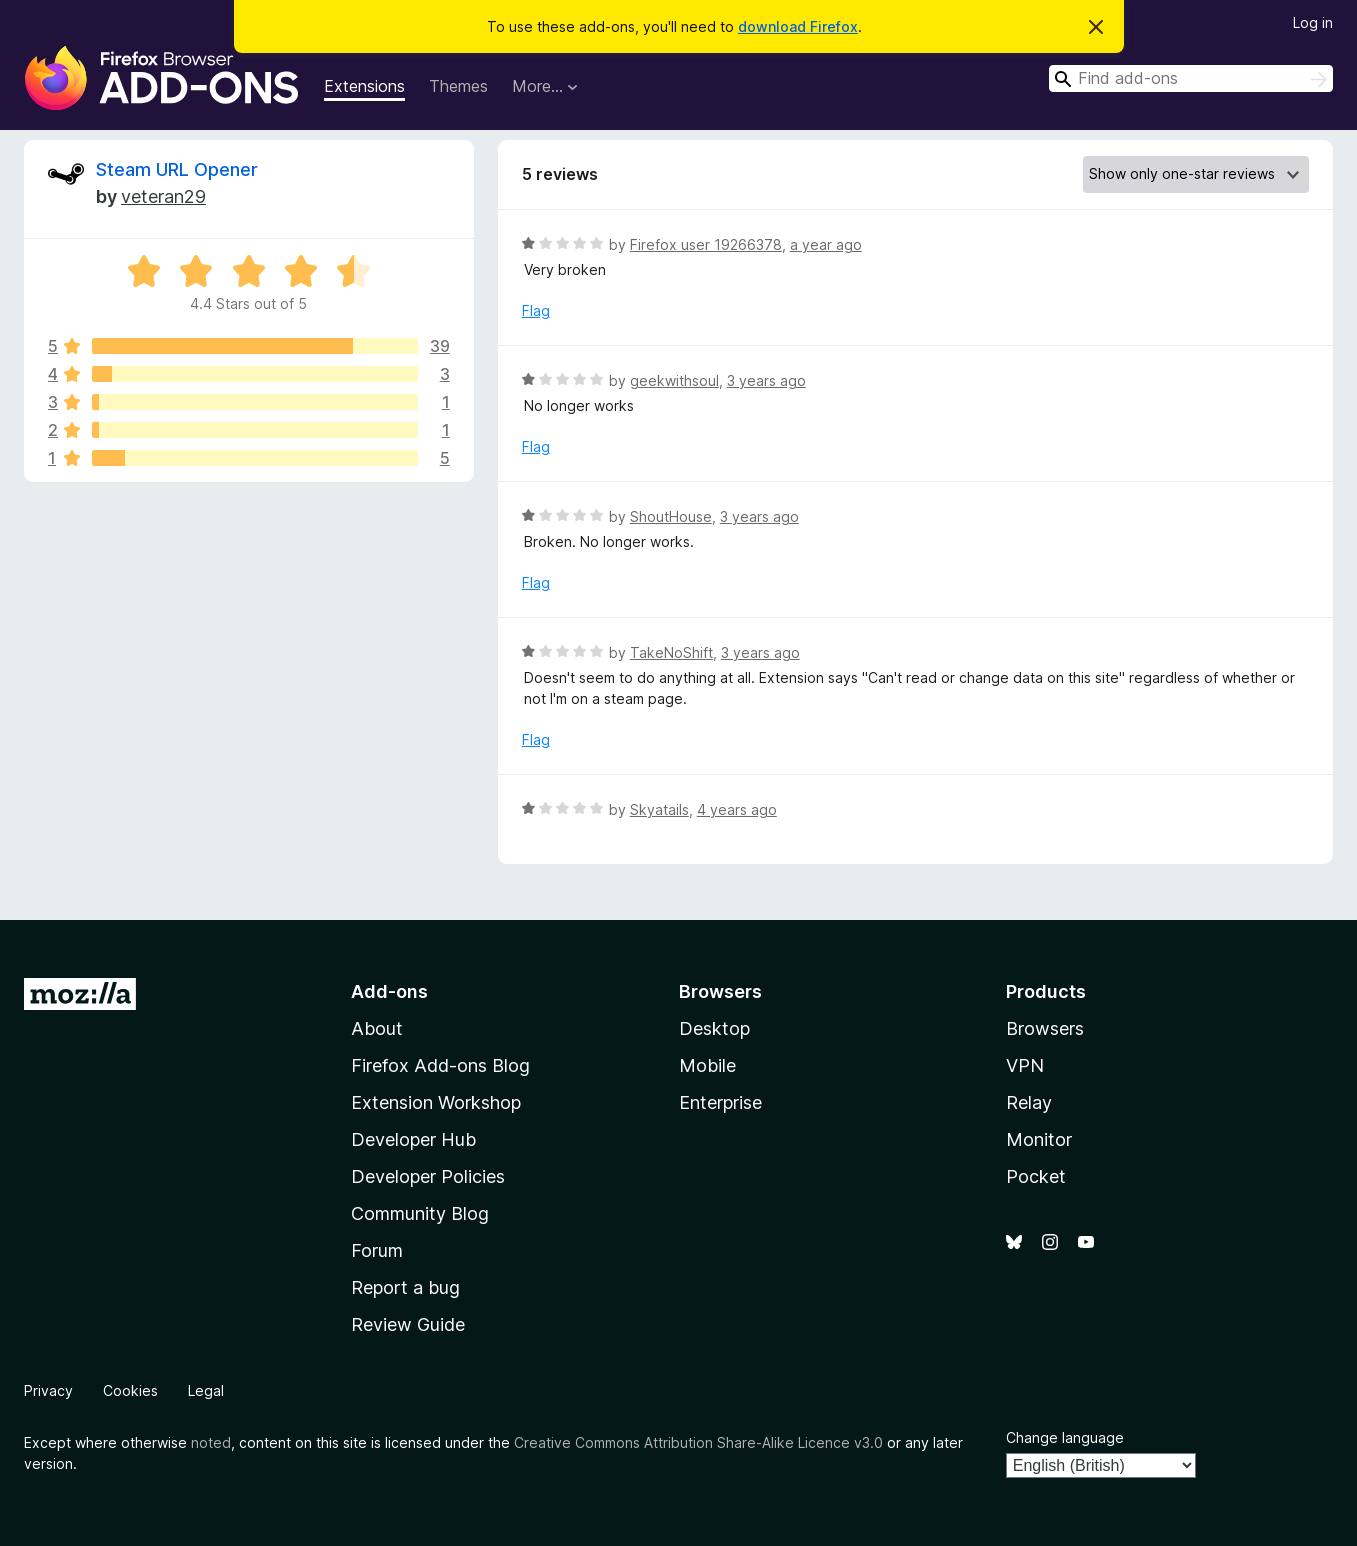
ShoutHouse (671, 516)
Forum (377, 1250)
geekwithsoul (674, 380)
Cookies (130, 1390)
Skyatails (659, 809)
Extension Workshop (436, 1102)
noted (211, 1442)
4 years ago (737, 809)
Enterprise (720, 1102)
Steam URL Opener (177, 169)
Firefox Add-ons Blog (440, 1065)
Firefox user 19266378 (706, 244)
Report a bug (405, 1287)
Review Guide (408, 1324)
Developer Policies (428, 1176)
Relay (1029, 1102)
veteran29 (163, 196)
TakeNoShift (671, 652)
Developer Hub (413, 1139)
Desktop (714, 1028)
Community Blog (420, 1213)
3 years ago (766, 380)
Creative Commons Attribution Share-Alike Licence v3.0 (698, 1442)
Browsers (1045, 1028)
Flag (536, 310)
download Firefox (798, 26)
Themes (458, 86)
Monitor (1039, 1139)
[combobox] (1191, 78)
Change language (1065, 1437)
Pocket (1036, 1176)
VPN (1025, 1065)
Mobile (707, 1065)
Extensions (364, 86)
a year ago (826, 244)
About (377, 1028)
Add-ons (389, 991)
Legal (206, 1390)
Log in (1313, 22)
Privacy (48, 1390)
